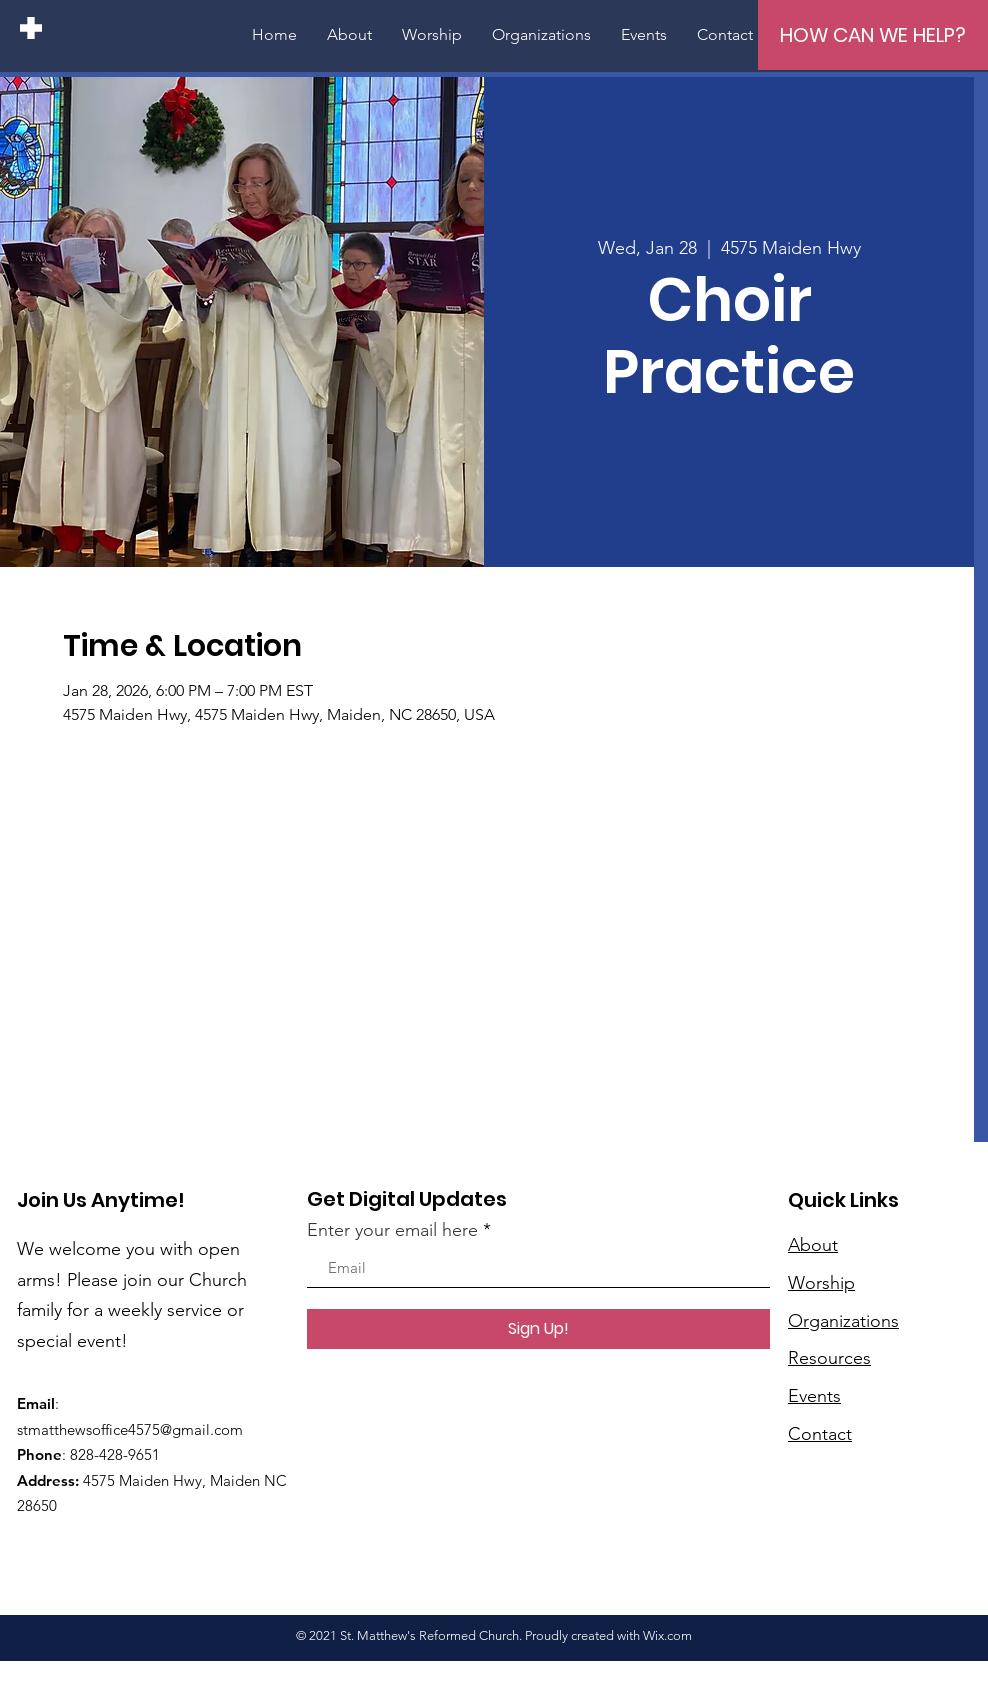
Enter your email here (392, 1230)
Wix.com (667, 1635)
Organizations (843, 1321)
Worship (821, 1283)
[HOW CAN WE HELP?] (873, 35)
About (813, 1245)
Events (814, 1396)
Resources (829, 1358)
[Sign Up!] (538, 1329)
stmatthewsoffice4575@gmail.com (130, 1429)
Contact (820, 1434)
